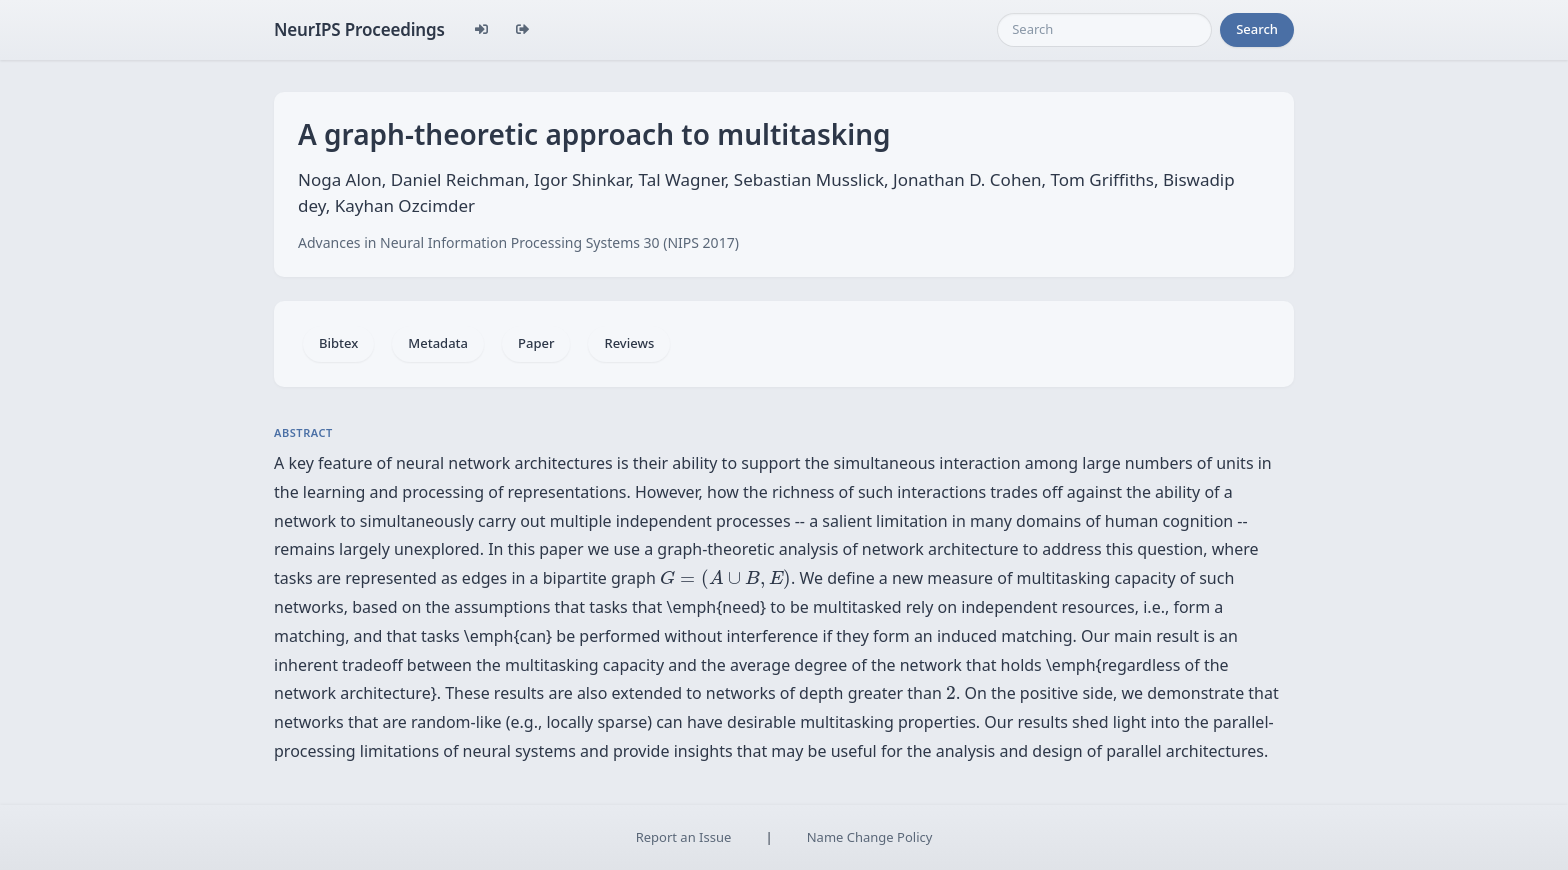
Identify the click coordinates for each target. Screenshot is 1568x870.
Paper (536, 343)
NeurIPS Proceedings (359, 29)
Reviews (629, 343)
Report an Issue (684, 837)
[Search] (1104, 30)
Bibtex (338, 343)
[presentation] (725, 579)
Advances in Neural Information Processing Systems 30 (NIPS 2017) (518, 242)
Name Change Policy (870, 837)
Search (1257, 29)
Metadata (438, 343)
